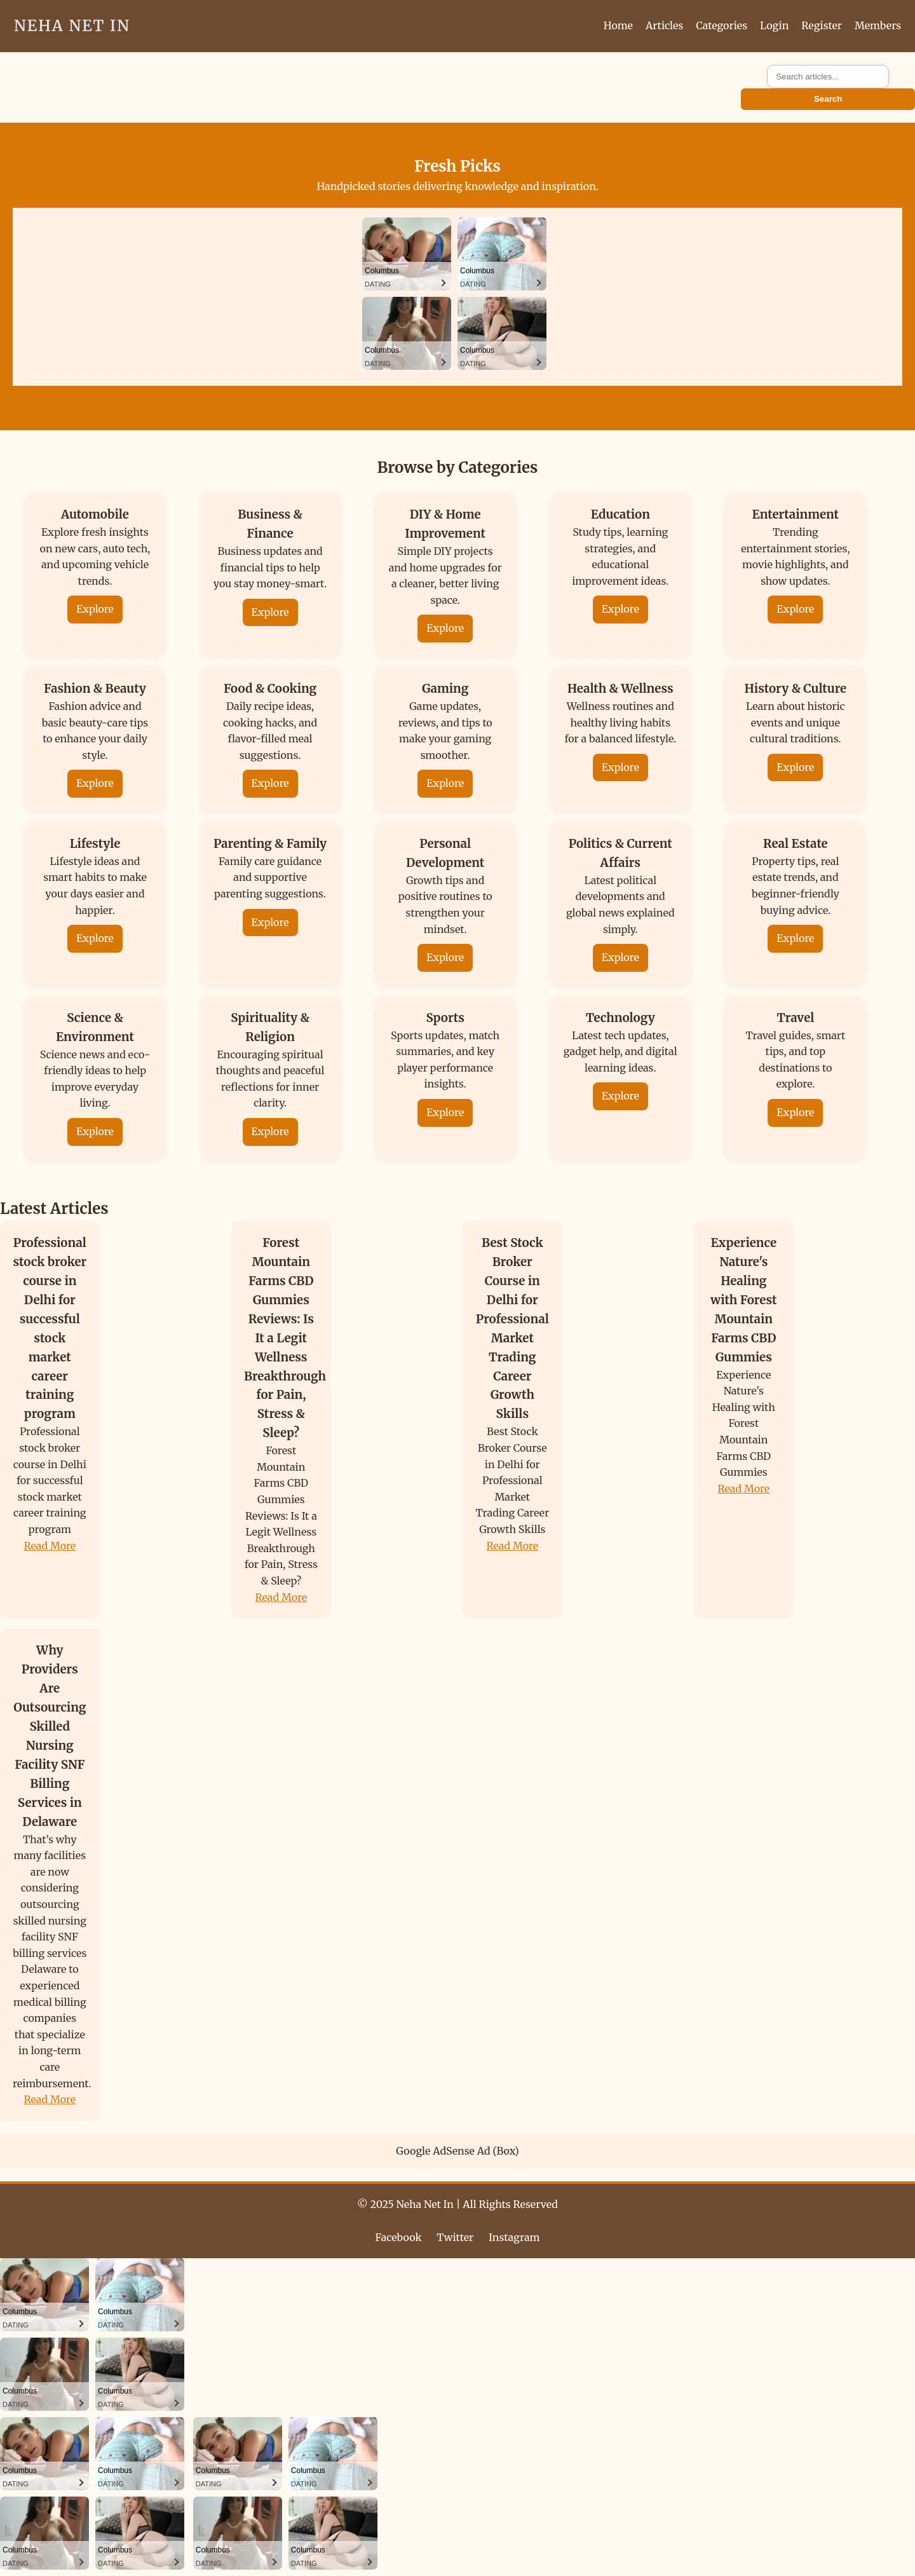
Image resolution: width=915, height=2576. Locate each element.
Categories (721, 25)
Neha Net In (72, 26)
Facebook (399, 2237)
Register (821, 25)
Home (618, 25)
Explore (95, 609)
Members (878, 25)
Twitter (455, 2237)
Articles (664, 25)
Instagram (514, 2237)
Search (828, 99)
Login (774, 25)
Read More (50, 1545)
